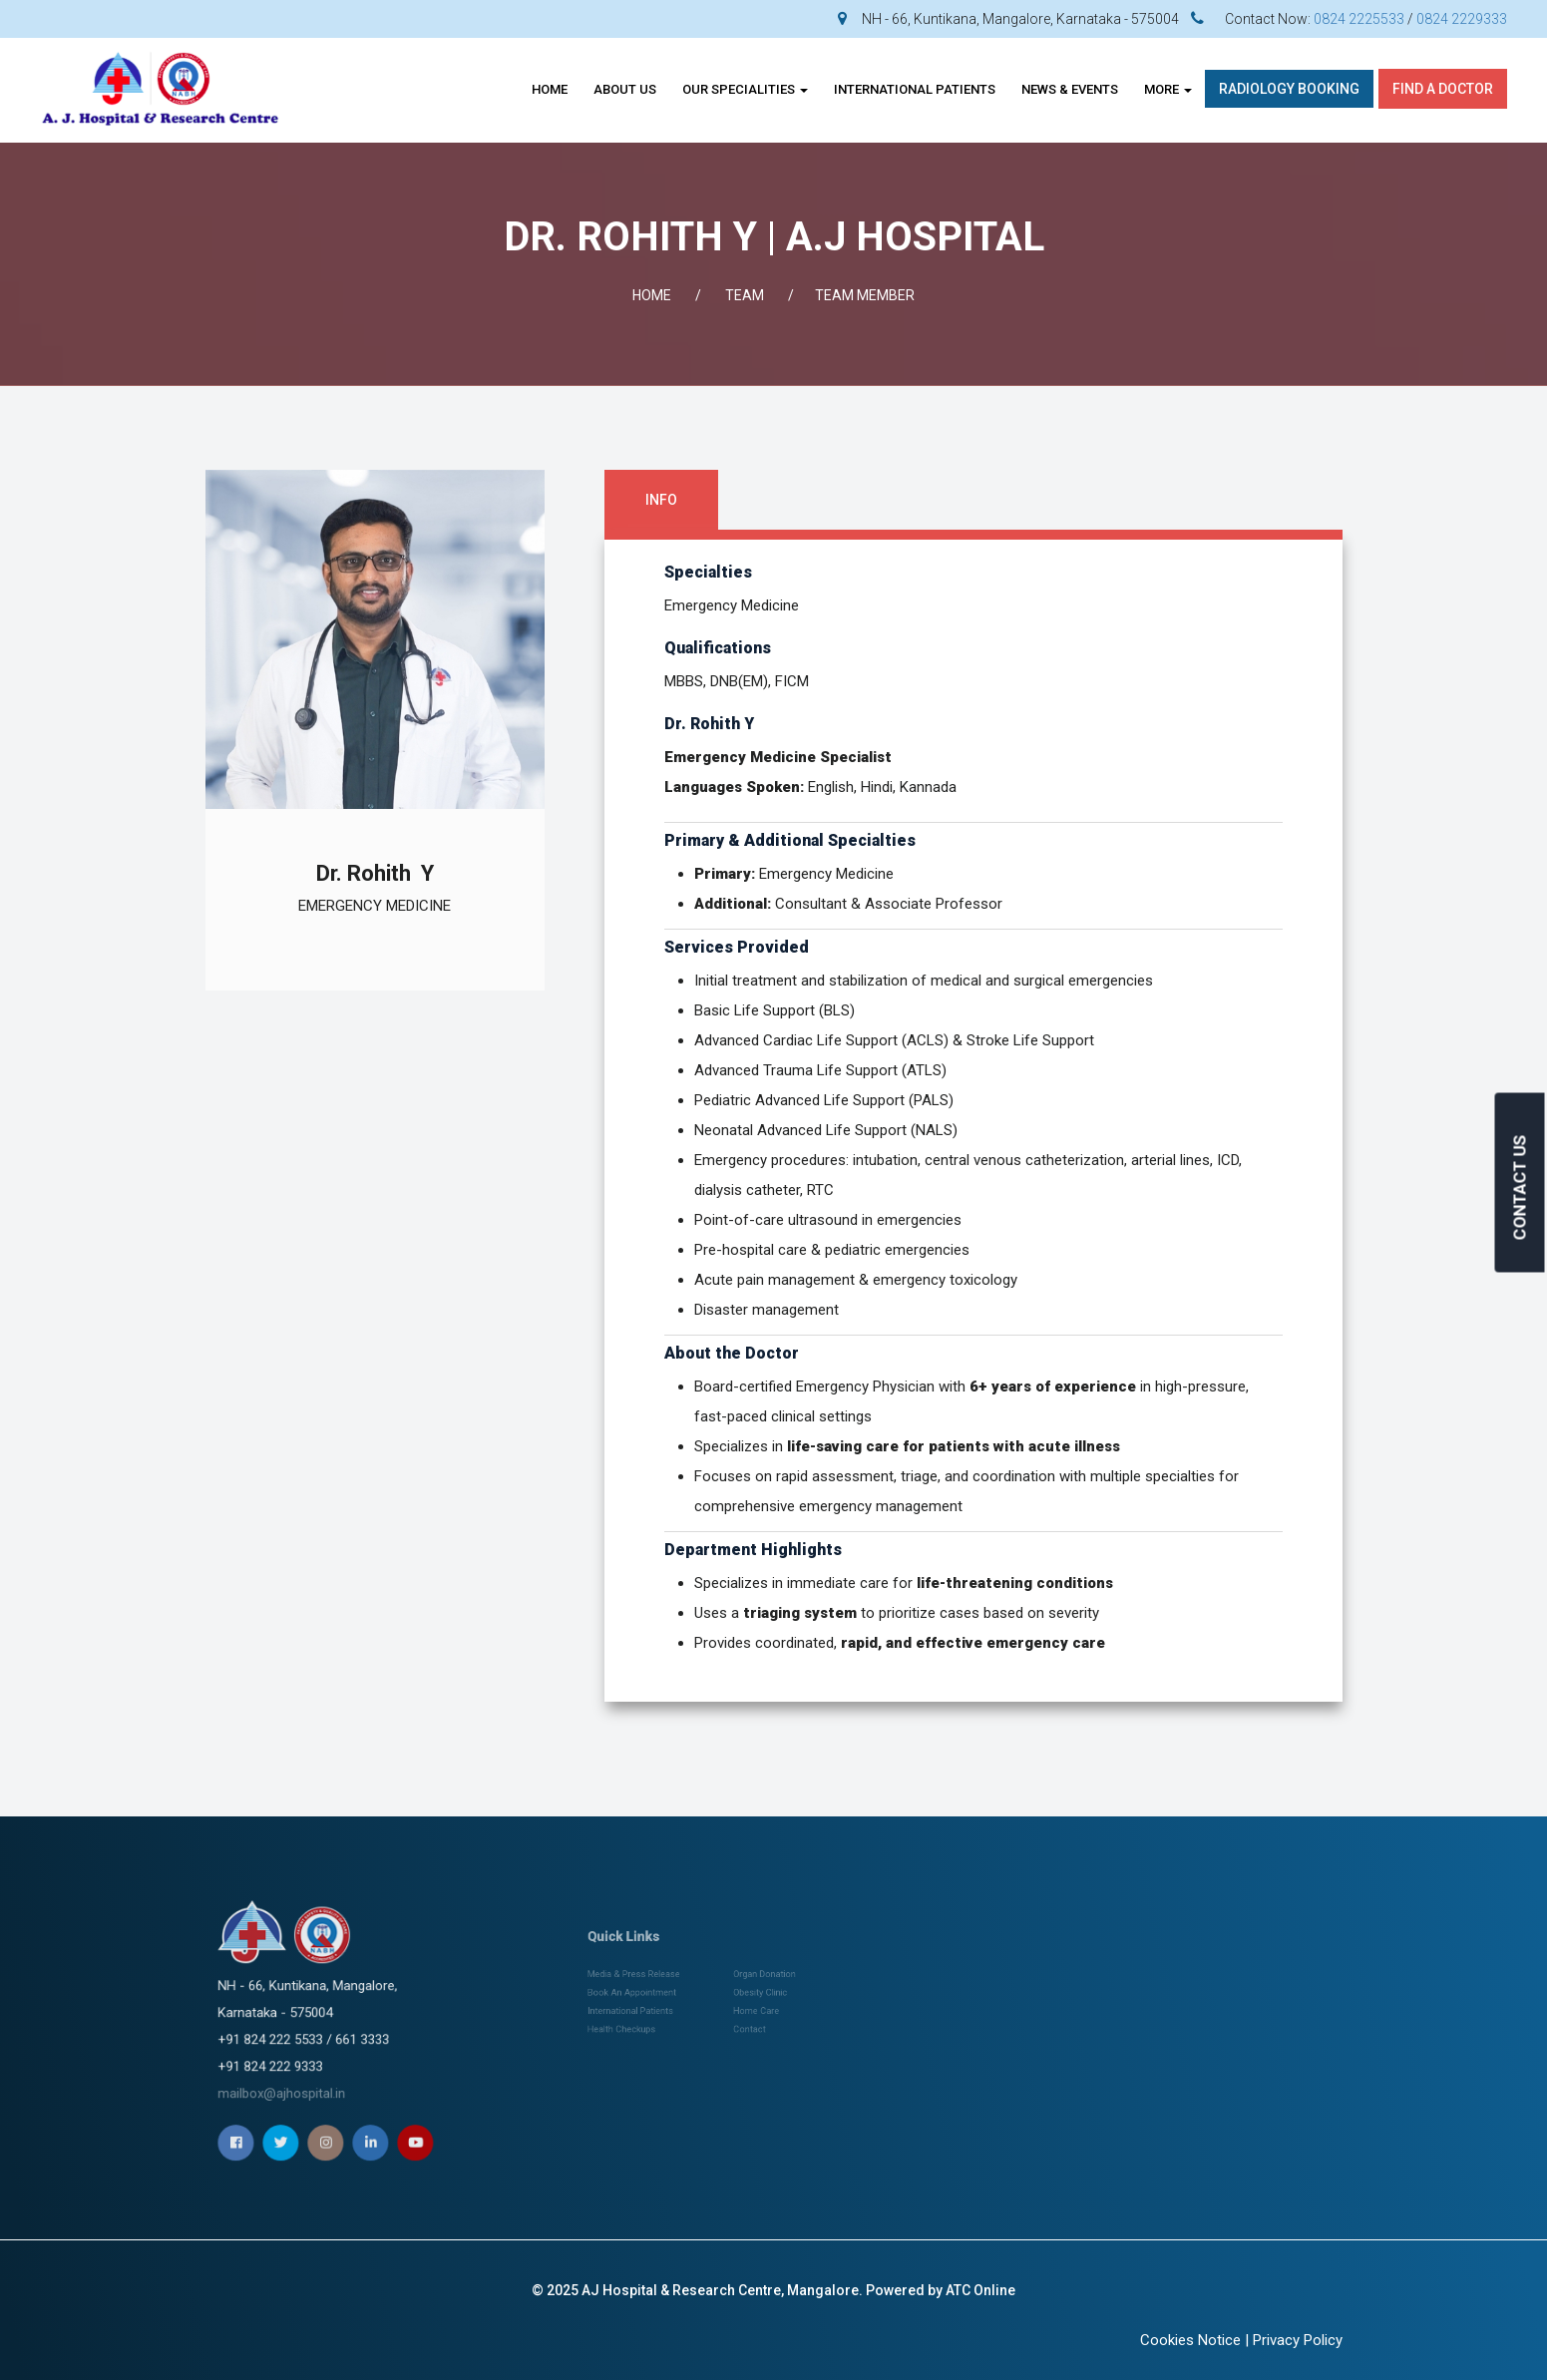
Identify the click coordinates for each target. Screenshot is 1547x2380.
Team (744, 295)
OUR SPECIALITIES (745, 89)
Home (550, 89)
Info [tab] (661, 500)
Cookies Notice (1190, 2340)
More (1168, 89)
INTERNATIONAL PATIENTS (914, 89)
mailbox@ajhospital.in (320, 2039)
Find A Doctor (1442, 89)
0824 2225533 (1359, 19)
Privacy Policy (1298, 2340)
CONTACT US (1520, 1188)
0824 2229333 (1461, 19)
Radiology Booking (1289, 89)
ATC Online (980, 2290)
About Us (624, 89)
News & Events (1069, 89)
